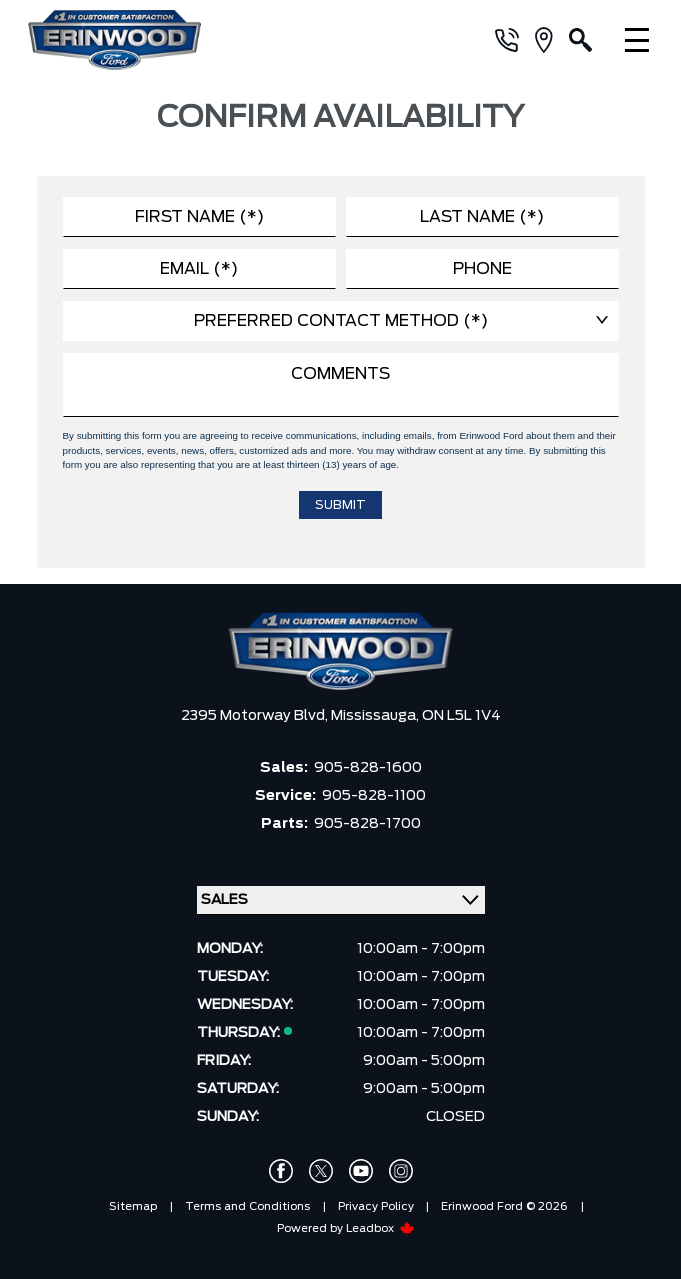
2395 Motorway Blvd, (256, 716)
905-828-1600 (368, 768)
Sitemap (133, 1206)
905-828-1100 (374, 796)
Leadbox (380, 1228)
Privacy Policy (376, 1206)
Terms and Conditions (247, 1206)
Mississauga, (376, 716)
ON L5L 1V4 (461, 716)
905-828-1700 (367, 824)
